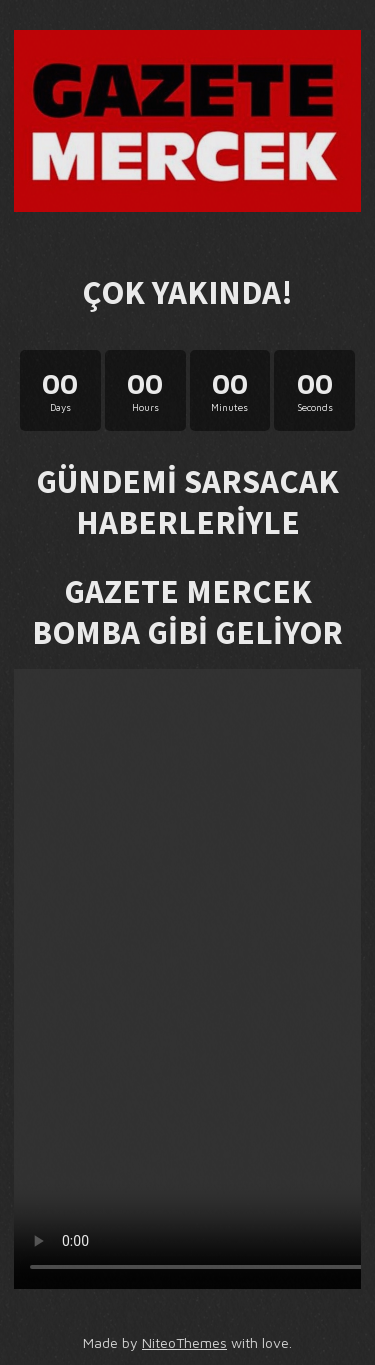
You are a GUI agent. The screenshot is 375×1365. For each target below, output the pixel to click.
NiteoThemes (184, 1342)
